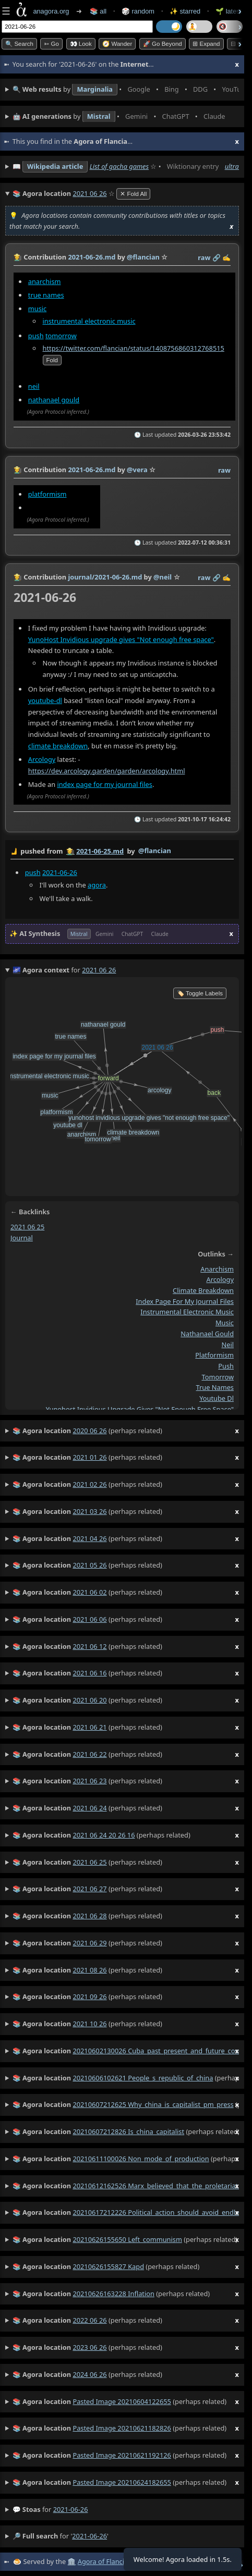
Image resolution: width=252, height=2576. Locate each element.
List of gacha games (119, 166)
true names (46, 295)
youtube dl (216, 1398)
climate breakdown (58, 745)
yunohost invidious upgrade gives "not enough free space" (140, 1408)
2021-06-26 (59, 872)
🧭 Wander (117, 44)
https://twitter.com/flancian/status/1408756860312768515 (133, 348)
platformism (47, 493)
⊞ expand (206, 44)
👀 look (81, 44)
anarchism (44, 281)
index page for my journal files (104, 784)
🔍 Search (19, 44)
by (122, 851)
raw (204, 257)
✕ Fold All (133, 194)
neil (34, 386)
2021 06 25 (27, 1226)
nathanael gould (53, 399)
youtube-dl (45, 700)
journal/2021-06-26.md (105, 577)
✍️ (226, 257)
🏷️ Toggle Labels (200, 993)
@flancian (154, 850)
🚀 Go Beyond (162, 44)
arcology (220, 1279)
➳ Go (51, 44)
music (37, 308)
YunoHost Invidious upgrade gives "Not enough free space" (121, 639)
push (36, 335)
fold (52, 360)
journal (21, 1237)
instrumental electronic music (89, 321)
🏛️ (71, 2561)
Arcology (42, 759)
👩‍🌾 (18, 257)
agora (97, 885)
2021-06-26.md (91, 257)
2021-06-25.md (100, 851)
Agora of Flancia (103, 2561)
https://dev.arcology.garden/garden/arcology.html (106, 770)
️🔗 (216, 257)
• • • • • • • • (126, 89)
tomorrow (61, 335)
